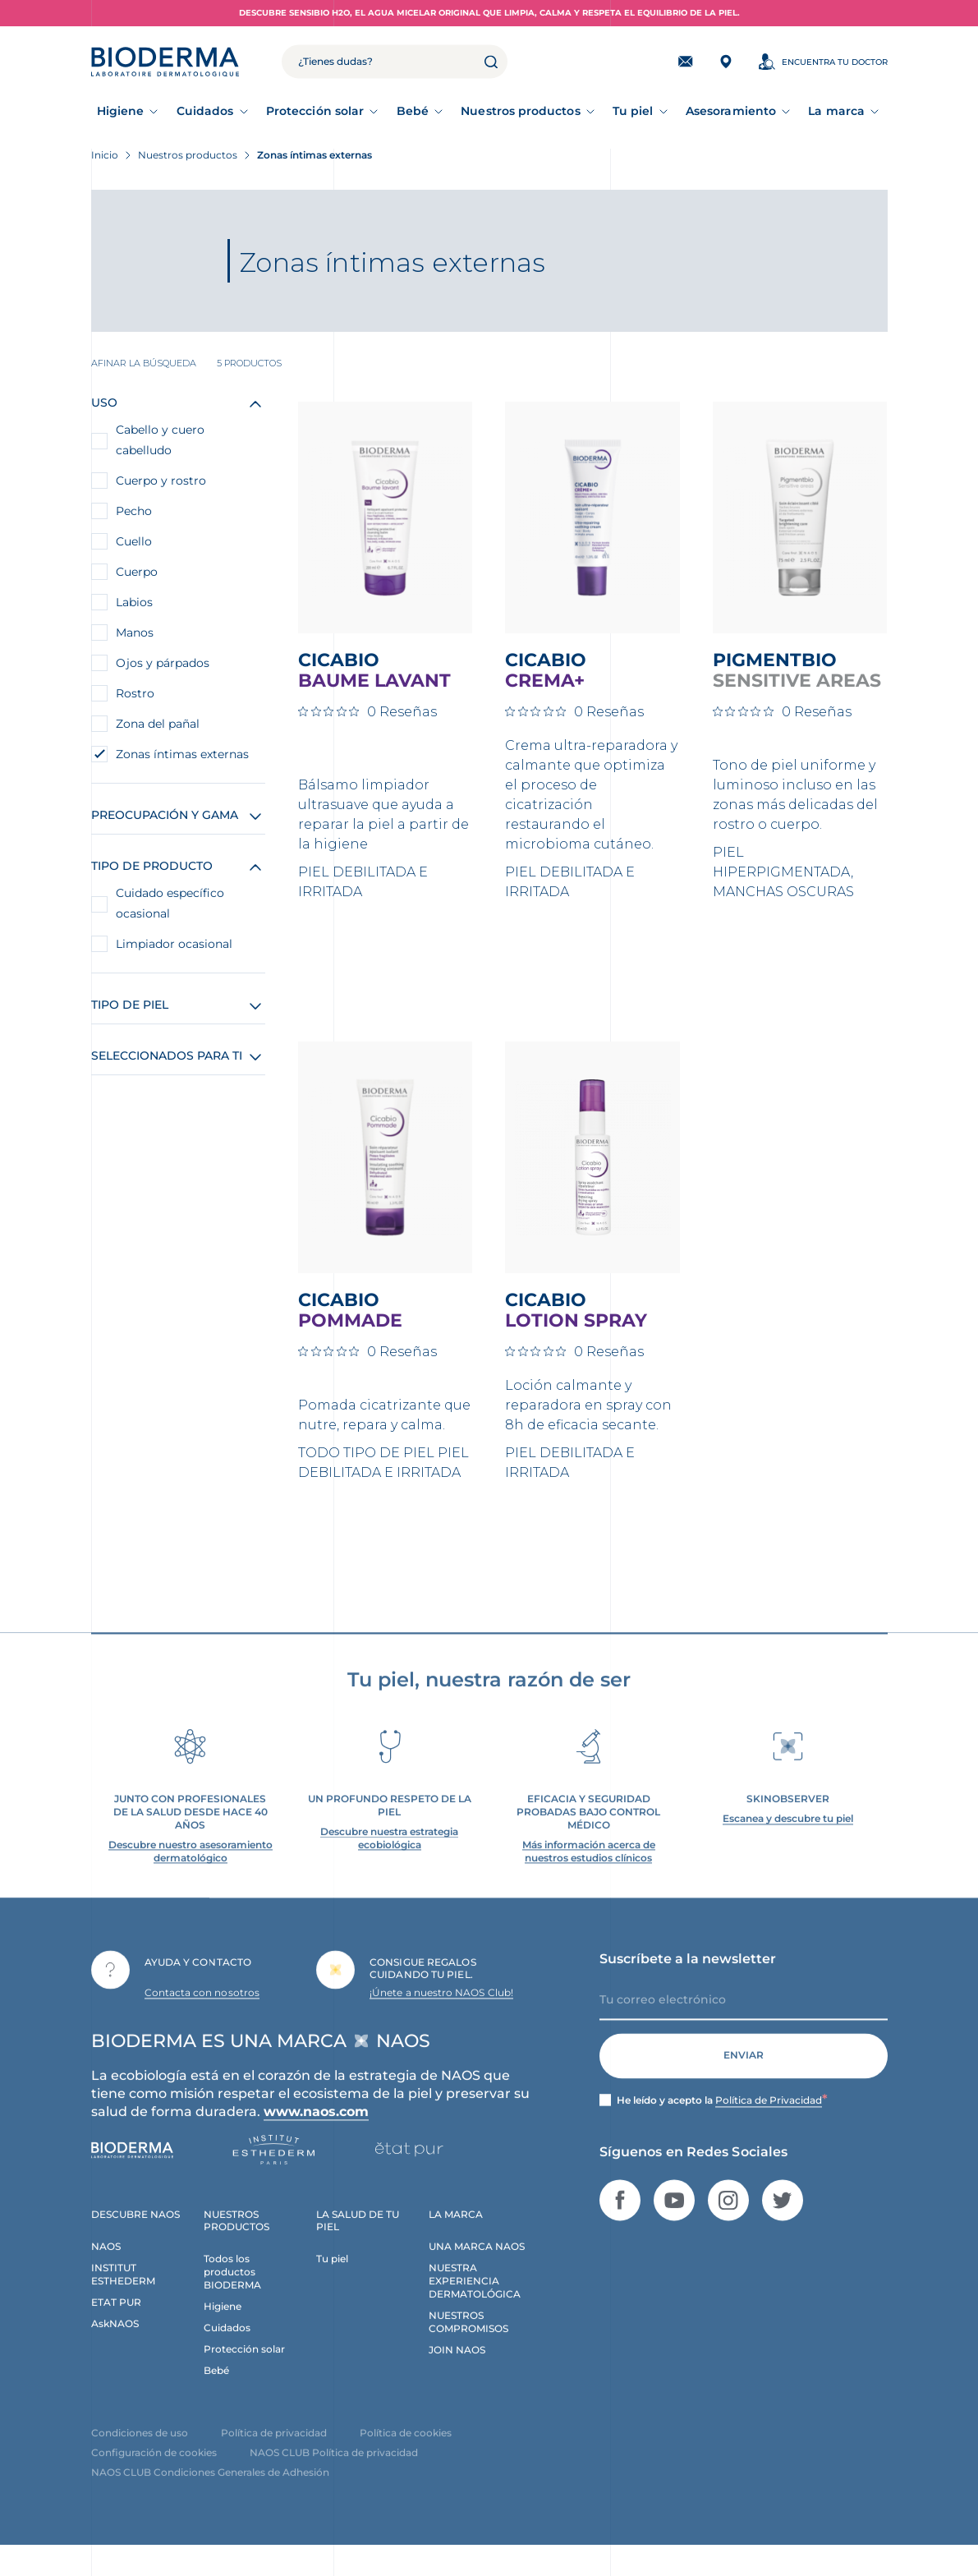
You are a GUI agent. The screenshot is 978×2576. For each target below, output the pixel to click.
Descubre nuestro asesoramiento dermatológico (190, 1868)
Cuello (134, 541)
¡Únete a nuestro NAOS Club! (441, 2009)
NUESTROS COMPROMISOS (468, 2339)
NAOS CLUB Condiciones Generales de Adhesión (210, 2489)
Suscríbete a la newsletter (687, 1976)
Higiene (121, 111)
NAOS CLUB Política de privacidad (334, 2469)
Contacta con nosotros (202, 2009)
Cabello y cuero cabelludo (160, 440)
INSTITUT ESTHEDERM (123, 2292)
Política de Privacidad (768, 2117)
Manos (135, 632)
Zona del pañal (158, 723)
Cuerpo (137, 571)
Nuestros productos (520, 111)
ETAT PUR (116, 2319)
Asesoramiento (731, 111)
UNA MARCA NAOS (477, 2264)
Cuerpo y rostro (161, 480)
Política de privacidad (274, 2450)
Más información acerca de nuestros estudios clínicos (588, 1868)
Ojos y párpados (162, 663)
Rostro (135, 693)
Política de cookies (406, 2450)
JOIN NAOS (457, 2367)
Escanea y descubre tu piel (788, 1835)
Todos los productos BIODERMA (232, 2289)
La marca (836, 111)
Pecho (134, 511)
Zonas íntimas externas (182, 754)
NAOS (106, 2264)
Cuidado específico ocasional (170, 903)
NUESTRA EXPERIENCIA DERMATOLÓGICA (475, 2298)
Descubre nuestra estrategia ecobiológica (389, 1855)
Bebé (413, 111)
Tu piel (633, 111)
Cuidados (205, 111)
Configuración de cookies (154, 2469)
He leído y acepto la (722, 2117)
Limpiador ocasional (174, 943)
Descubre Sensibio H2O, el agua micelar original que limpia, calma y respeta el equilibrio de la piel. (489, 12)
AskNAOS (115, 2340)
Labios (134, 602)
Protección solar (315, 111)
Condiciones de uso (139, 2450)
